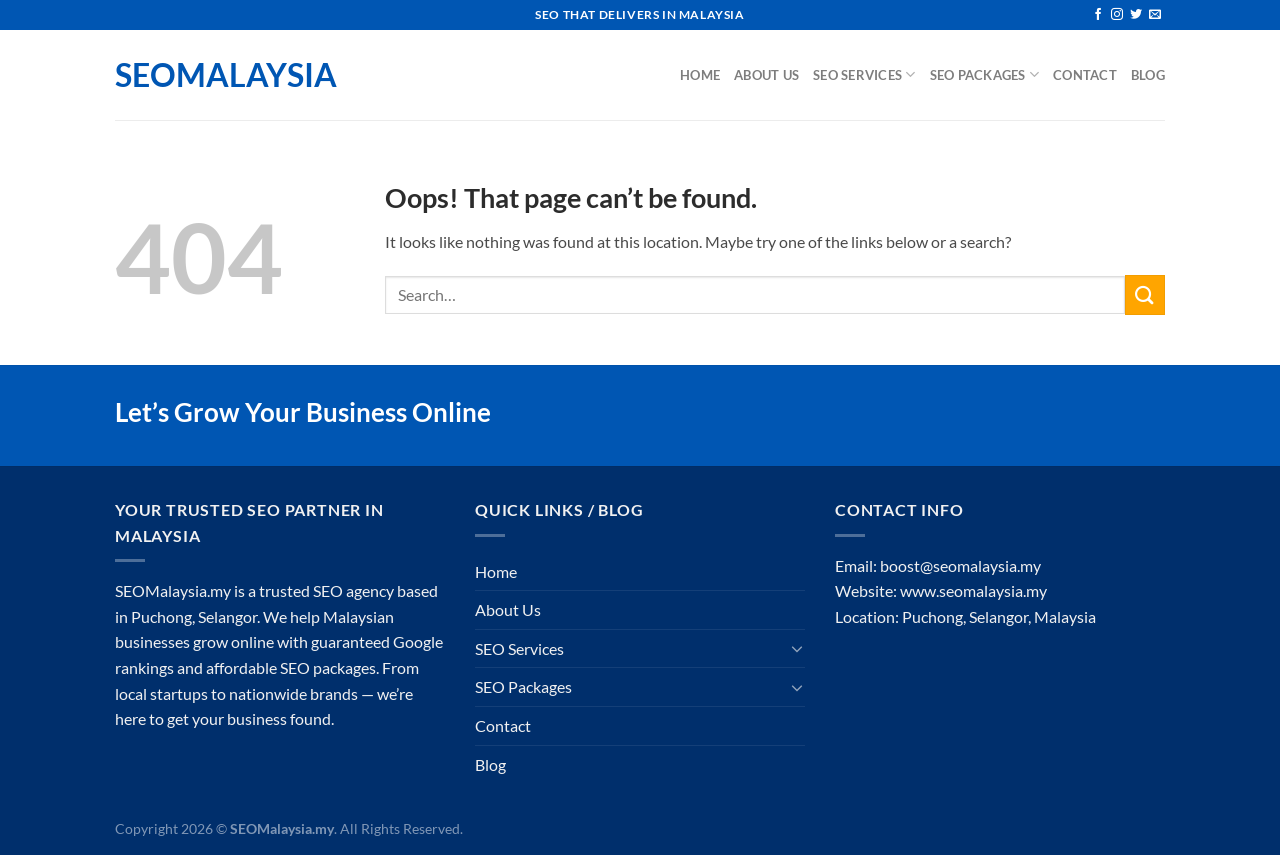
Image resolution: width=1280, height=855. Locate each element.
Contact (1085, 75)
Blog (1148, 75)
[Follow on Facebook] (1098, 15)
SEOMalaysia (215, 75)
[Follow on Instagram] (1117, 15)
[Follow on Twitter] (1136, 15)
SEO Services (864, 74)
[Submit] (1145, 294)
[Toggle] (797, 648)
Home (700, 75)
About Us (766, 75)
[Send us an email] (1155, 15)
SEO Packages (985, 74)
